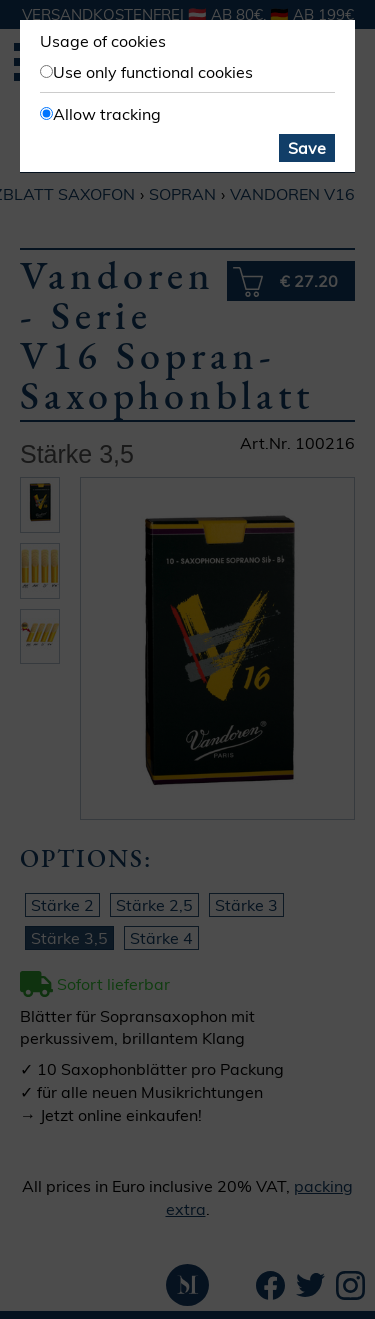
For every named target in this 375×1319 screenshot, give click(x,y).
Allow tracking (107, 114)
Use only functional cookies (153, 72)
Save (307, 148)
